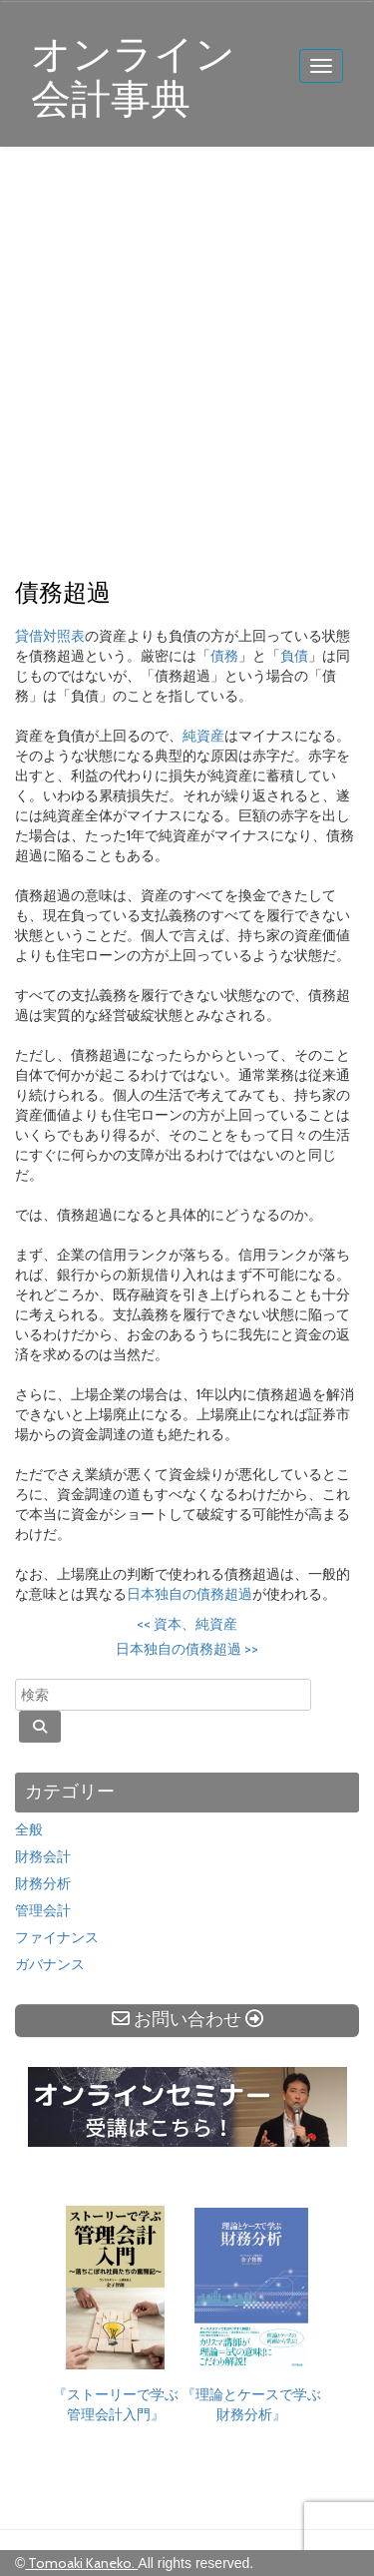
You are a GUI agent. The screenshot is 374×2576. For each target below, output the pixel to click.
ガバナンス (50, 1964)
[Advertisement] (187, 364)
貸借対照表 (50, 636)
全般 (29, 1829)
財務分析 (43, 1883)
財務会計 (43, 1856)
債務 (224, 656)
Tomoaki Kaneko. (81, 2563)
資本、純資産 (187, 1624)
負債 (294, 656)
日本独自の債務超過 (189, 1594)
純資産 (203, 736)
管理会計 (43, 1910)
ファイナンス (57, 1937)
